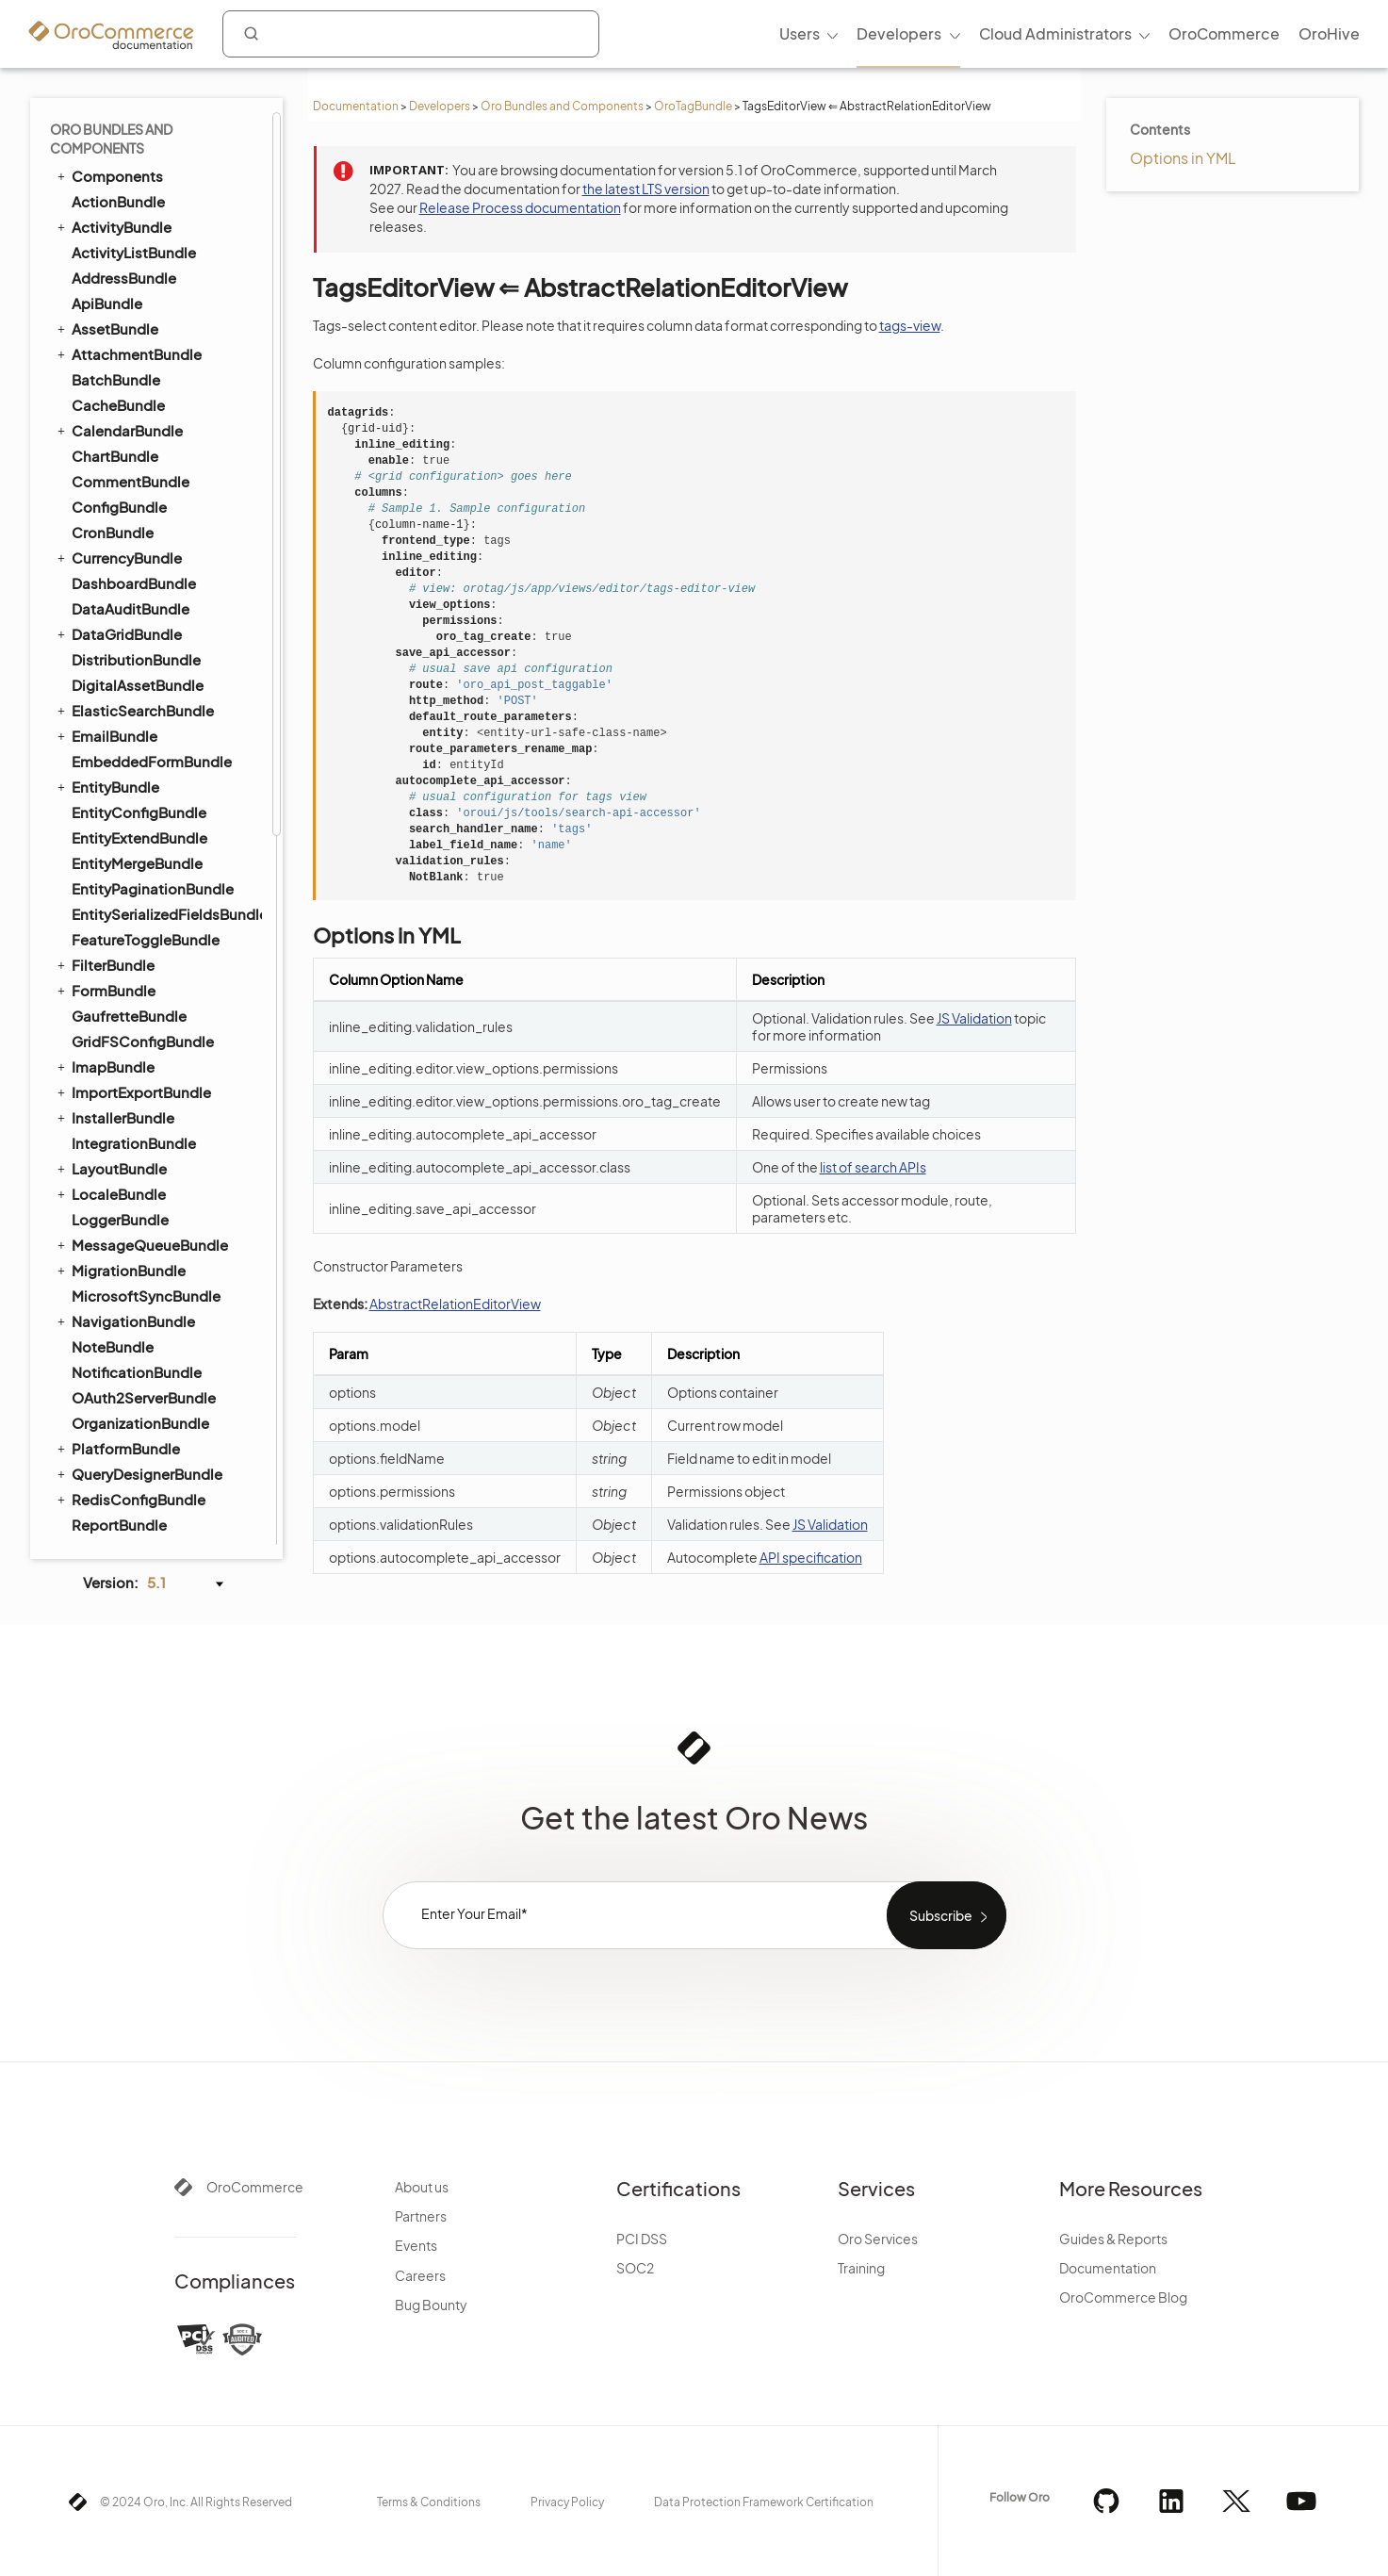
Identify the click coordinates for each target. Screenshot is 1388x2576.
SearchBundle (111, 174)
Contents (1160, 129)
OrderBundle (107, 840)
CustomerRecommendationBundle (166, 765)
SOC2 (635, 2267)
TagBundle (99, 302)
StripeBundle (116, 1503)
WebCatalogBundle (139, 1096)
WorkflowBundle (120, 535)
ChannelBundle (124, 1248)
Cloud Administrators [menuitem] (1055, 33)
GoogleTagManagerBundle (164, 1376)
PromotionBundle (132, 918)
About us (422, 2186)
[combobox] (410, 34)
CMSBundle (104, 637)
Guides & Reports (1113, 2238)
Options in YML (1183, 158)
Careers (420, 2275)
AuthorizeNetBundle (140, 1299)
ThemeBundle (119, 409)
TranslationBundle (125, 433)
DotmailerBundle (130, 1325)
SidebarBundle (122, 251)
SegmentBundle (127, 226)
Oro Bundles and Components (562, 106)
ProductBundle (115, 942)
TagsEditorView (133, 328)
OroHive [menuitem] (1329, 33)
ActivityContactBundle (150, 1197)
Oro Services (878, 2238)
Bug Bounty (431, 2304)
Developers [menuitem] (899, 33)
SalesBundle (114, 1274)
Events (416, 2245)
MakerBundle (116, 1452)
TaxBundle (107, 1070)
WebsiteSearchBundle (139, 1146)
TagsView (114, 354)
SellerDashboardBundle (153, 994)
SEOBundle (102, 1018)
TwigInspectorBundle (144, 459)
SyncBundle (104, 276)
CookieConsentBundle (150, 714)
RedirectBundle (125, 968)
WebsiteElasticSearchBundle (157, 1120)
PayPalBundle (118, 867)
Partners (421, 2215)
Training (861, 2267)
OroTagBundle (693, 106)
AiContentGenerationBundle (166, 1528)
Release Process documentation (520, 207)
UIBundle (94, 484)
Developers (439, 106)
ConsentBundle (117, 662)
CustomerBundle (130, 739)
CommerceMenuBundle (145, 688)
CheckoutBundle (121, 611)
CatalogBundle (124, 587)
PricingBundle (111, 891)
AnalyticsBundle (127, 1223)
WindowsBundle (128, 510)
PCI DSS (641, 2238)
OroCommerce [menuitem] (1224, 33)
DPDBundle (111, 1350)
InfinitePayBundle (131, 1401)
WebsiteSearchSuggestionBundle (166, 1172)
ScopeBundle (118, 149)
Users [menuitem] (799, 33)
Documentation (356, 106)
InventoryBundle (128, 816)
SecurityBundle (124, 200)
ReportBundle (119, 124)
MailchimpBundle (131, 1427)
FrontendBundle (119, 789)
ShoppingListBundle (133, 1044)
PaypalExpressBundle (146, 1477)
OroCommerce (254, 2186)
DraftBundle (105, 560)
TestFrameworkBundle (139, 382)
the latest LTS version (646, 188)
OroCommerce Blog (1123, 2297)
